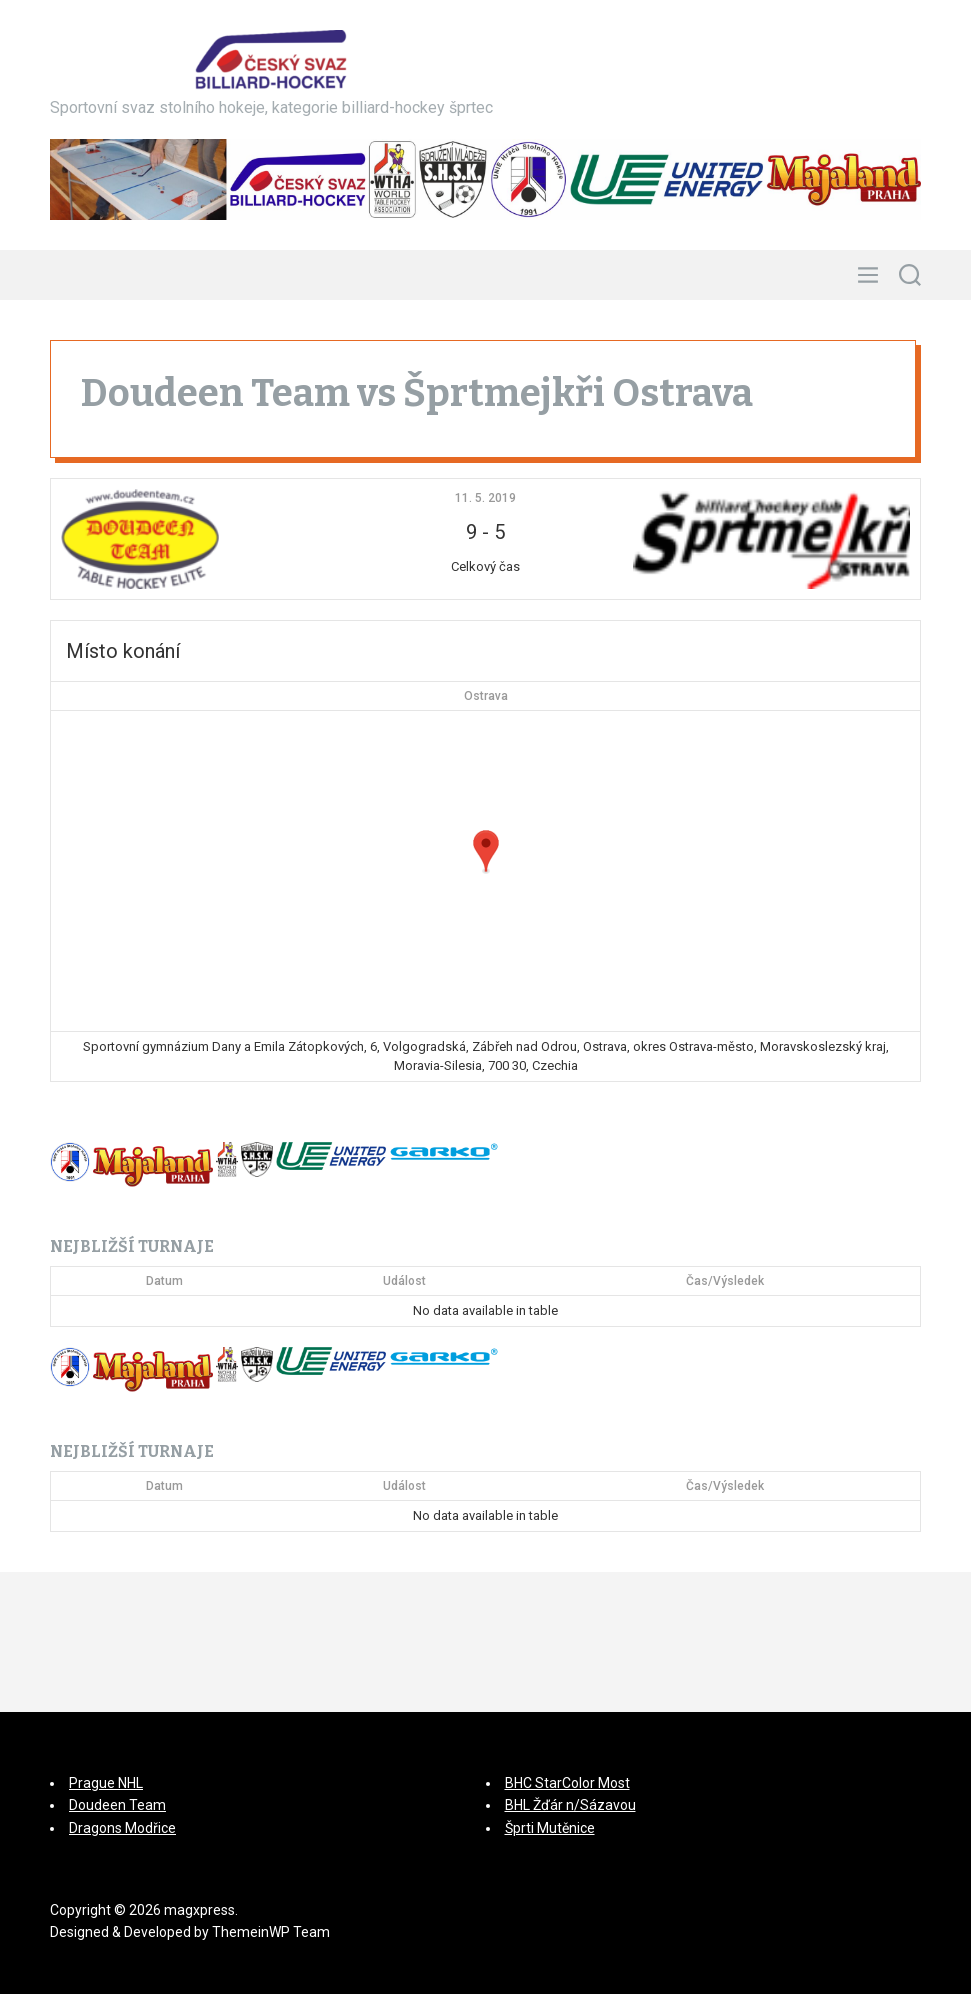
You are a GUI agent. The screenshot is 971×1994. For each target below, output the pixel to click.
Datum (164, 1281)
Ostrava (486, 696)
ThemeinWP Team (271, 1932)
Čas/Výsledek (725, 1281)
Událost (404, 1281)
